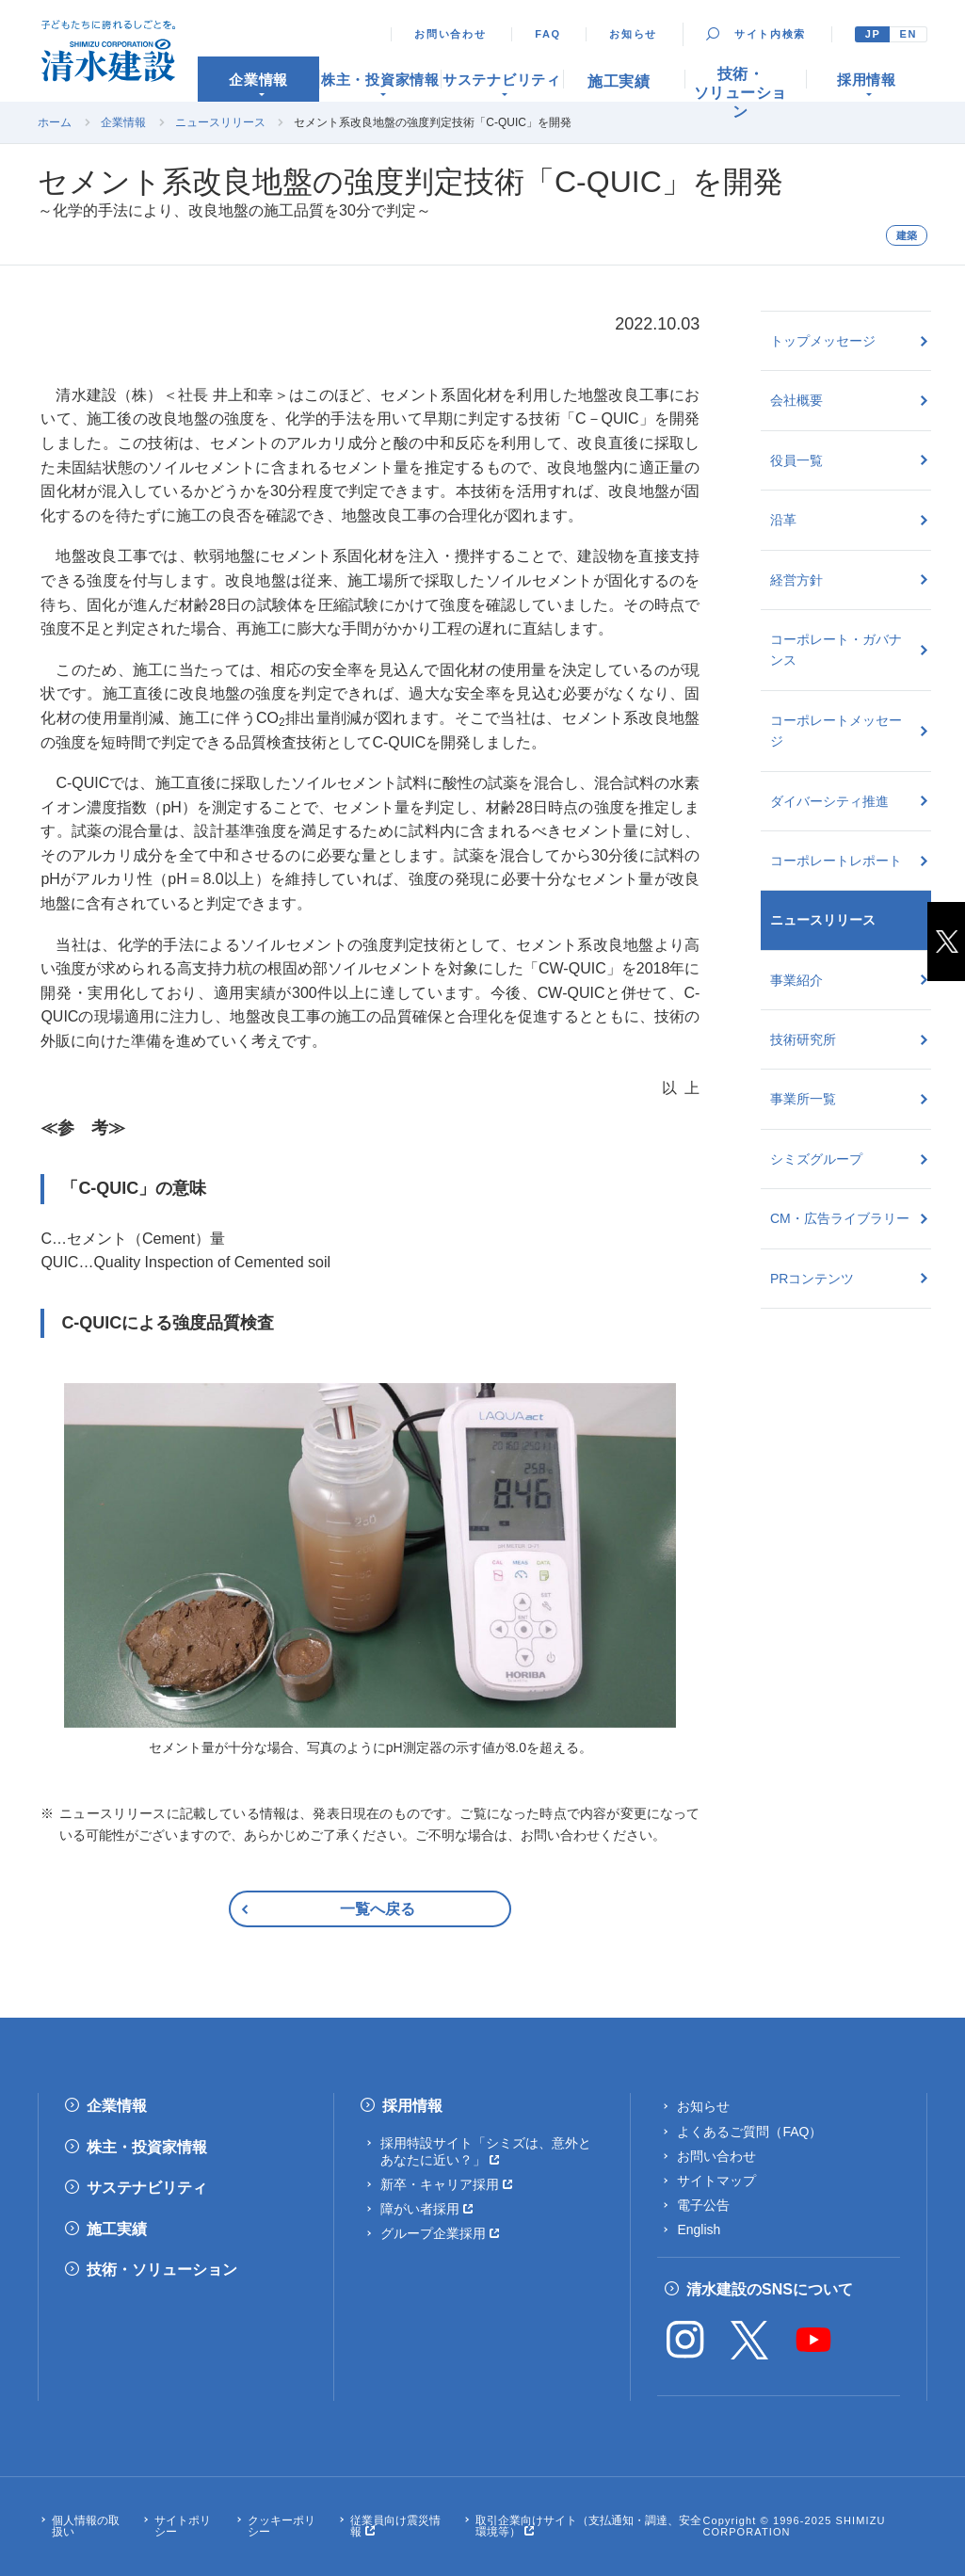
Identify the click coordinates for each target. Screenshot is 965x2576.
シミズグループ (816, 1159)
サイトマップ (716, 2180)
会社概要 (796, 400)
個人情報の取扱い (86, 2526)
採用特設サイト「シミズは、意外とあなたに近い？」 (485, 2151)
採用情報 (412, 2106)
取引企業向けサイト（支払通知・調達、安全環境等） (588, 2526)
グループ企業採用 (433, 2233)
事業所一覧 (803, 1098)
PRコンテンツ (812, 1278)
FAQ (548, 34)
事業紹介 (796, 980)
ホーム (55, 122)
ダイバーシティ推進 (829, 801)
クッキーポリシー (281, 2526)
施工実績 (117, 2229)
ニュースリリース (220, 122)
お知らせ (633, 34)
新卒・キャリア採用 (439, 2184)
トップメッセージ (823, 340)
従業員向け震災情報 (395, 2526)
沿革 (783, 519)
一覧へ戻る (377, 1909)
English (698, 2229)
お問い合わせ (450, 34)
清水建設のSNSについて (769, 2289)
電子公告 (703, 2205)
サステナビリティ (147, 2188)
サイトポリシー (182, 2526)
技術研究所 (803, 1039)
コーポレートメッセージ (836, 731)
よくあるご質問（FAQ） (749, 2131)
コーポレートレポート (836, 860)
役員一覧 (796, 460)
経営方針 (796, 580)
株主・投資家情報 (147, 2147)
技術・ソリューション (162, 2270)
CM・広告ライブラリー (839, 1218)
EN (908, 34)
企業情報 (123, 122)
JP (873, 34)
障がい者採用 (419, 2208)
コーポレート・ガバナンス (836, 650)
